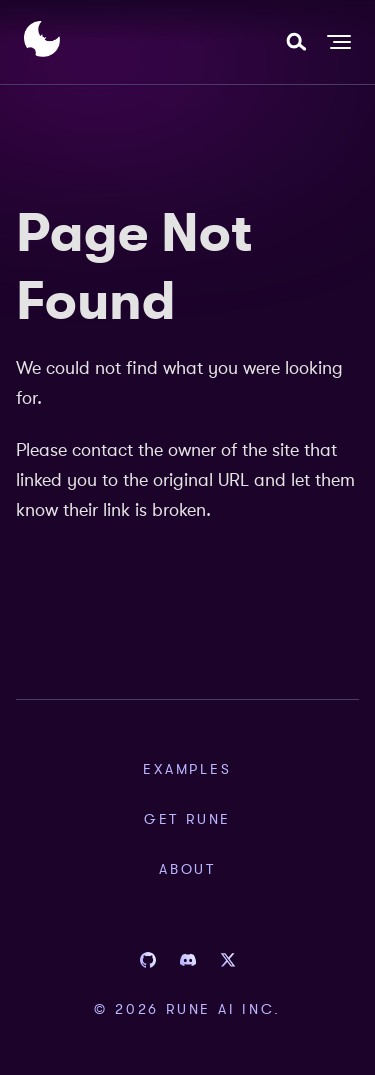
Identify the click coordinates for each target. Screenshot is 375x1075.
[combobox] (296, 42)
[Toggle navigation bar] (339, 42)
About (187, 869)
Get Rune (187, 819)
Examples (187, 769)
